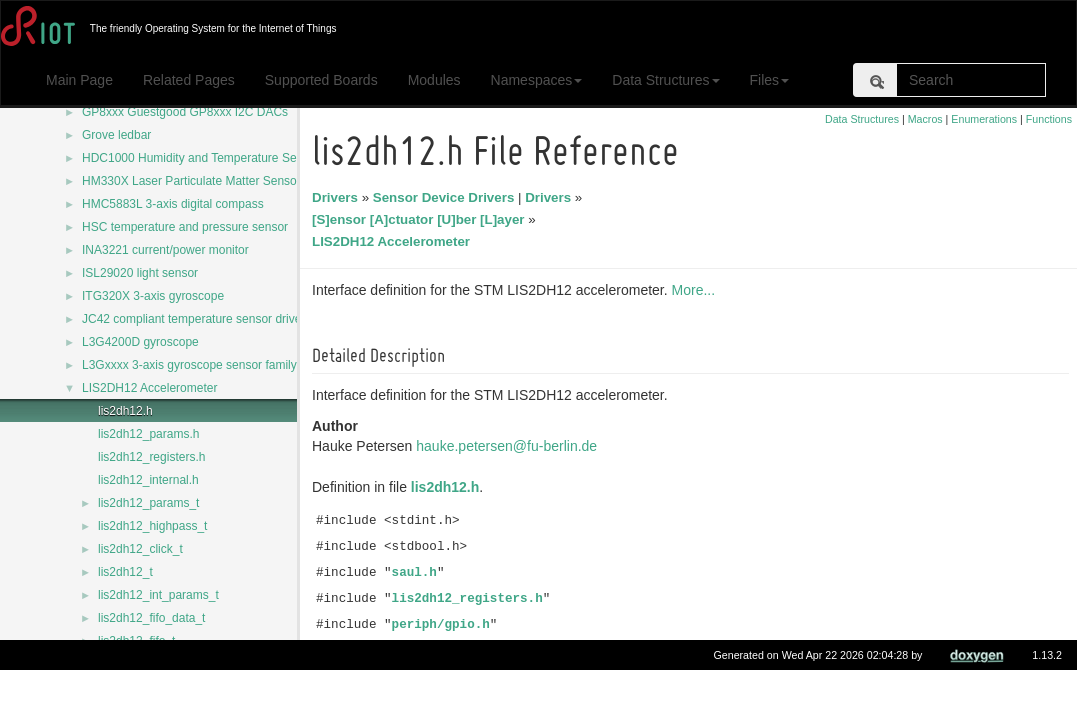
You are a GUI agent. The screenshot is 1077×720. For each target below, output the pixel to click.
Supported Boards (321, 80)
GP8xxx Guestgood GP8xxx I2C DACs (185, 112)
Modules (434, 80)
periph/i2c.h (440, 651)
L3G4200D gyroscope (140, 342)
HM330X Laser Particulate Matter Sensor (191, 181)
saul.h (417, 573)
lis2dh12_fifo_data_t (151, 618)
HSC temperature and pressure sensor (185, 227)
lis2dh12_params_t (148, 503)
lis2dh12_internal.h (148, 480)
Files (770, 80)
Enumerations (984, 119)
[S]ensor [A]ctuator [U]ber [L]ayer (421, 219)
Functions (1049, 119)
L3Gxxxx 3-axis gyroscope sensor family (189, 365)
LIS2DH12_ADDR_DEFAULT (176, 664)
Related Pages (189, 80)
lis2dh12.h (125, 411)
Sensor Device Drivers (447, 197)
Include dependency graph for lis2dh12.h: (450, 683)
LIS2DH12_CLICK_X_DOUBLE (182, 687)
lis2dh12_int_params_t (158, 595)
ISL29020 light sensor (140, 273)
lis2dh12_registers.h (151, 457)
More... (697, 290)
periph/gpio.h (444, 625)
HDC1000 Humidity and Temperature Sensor (201, 158)
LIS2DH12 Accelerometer (149, 388)
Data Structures (665, 80)
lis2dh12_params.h (148, 434)
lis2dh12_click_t (140, 549)
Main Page (79, 80)
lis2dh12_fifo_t (136, 641)
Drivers (338, 197)
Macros (925, 119)
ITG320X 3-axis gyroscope (153, 296)
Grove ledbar (116, 135)
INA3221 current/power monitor (165, 250)
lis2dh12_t (125, 572)
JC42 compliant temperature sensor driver (193, 319)
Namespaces (537, 80)
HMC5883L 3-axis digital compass (173, 204)
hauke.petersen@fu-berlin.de (509, 446)
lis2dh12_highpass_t (152, 526)
